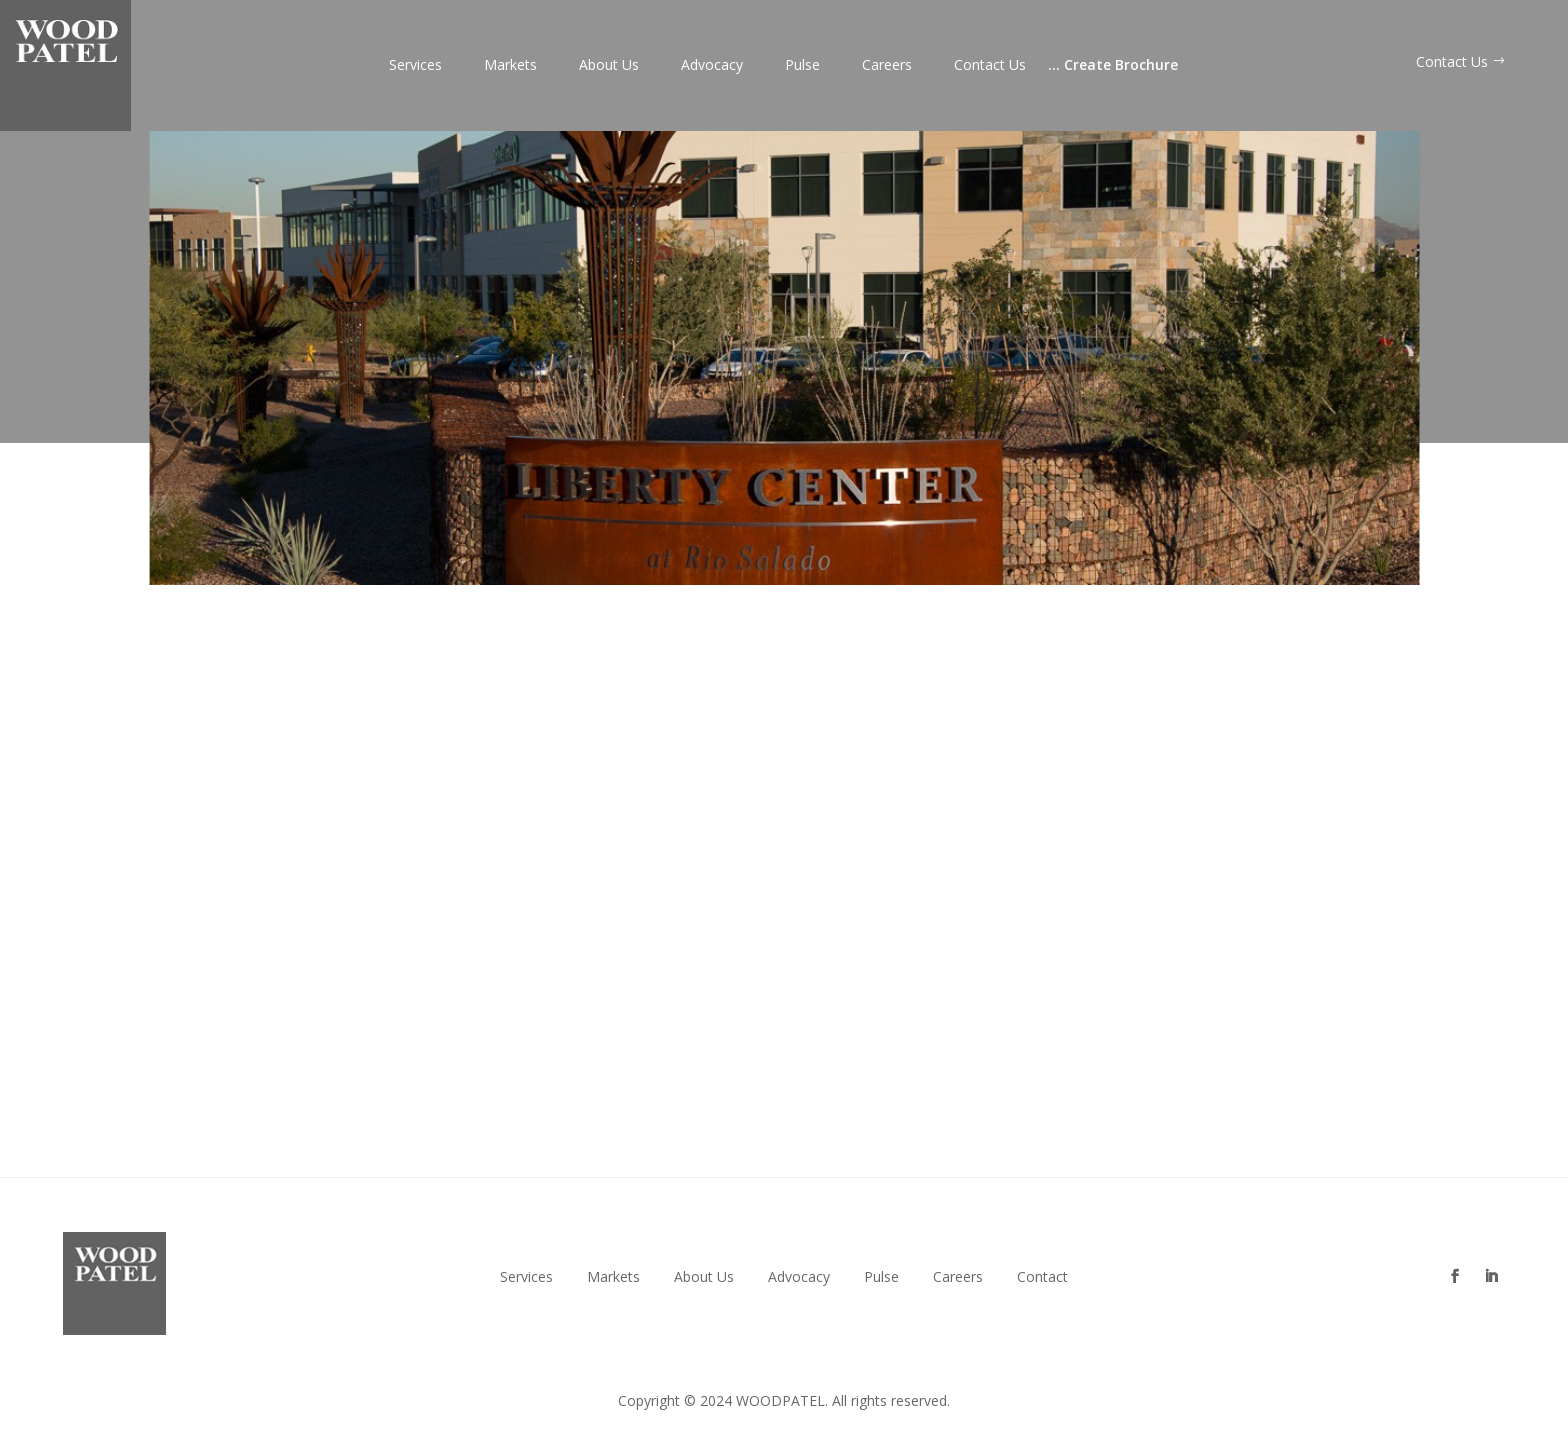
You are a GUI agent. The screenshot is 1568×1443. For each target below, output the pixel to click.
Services (415, 66)
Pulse (802, 66)
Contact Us (990, 66)
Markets (510, 66)
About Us (609, 66)
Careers (887, 66)
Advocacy (712, 66)
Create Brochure (1113, 66)
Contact (1042, 1277)
